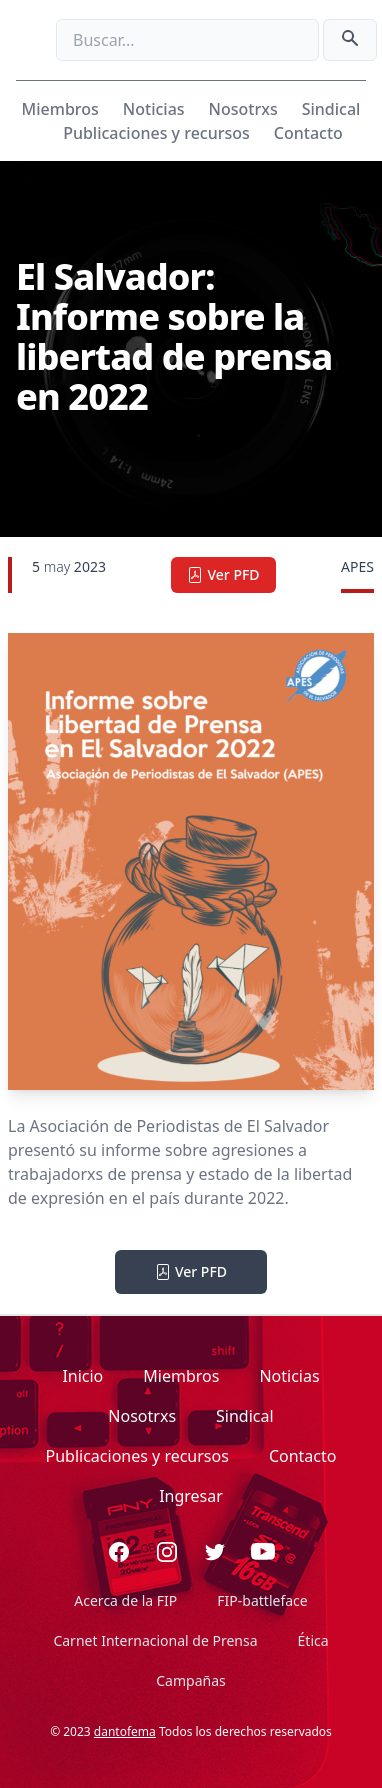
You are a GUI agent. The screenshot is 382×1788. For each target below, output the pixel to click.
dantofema (125, 1731)
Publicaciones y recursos (156, 133)
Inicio (82, 1376)
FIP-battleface (262, 1600)
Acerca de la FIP (125, 1600)
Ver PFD (223, 574)
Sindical (331, 109)
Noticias (154, 109)
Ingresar (191, 1496)
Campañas (190, 1680)
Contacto (308, 133)
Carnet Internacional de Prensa (155, 1640)
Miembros (60, 109)
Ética (313, 1640)
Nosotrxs (243, 109)
